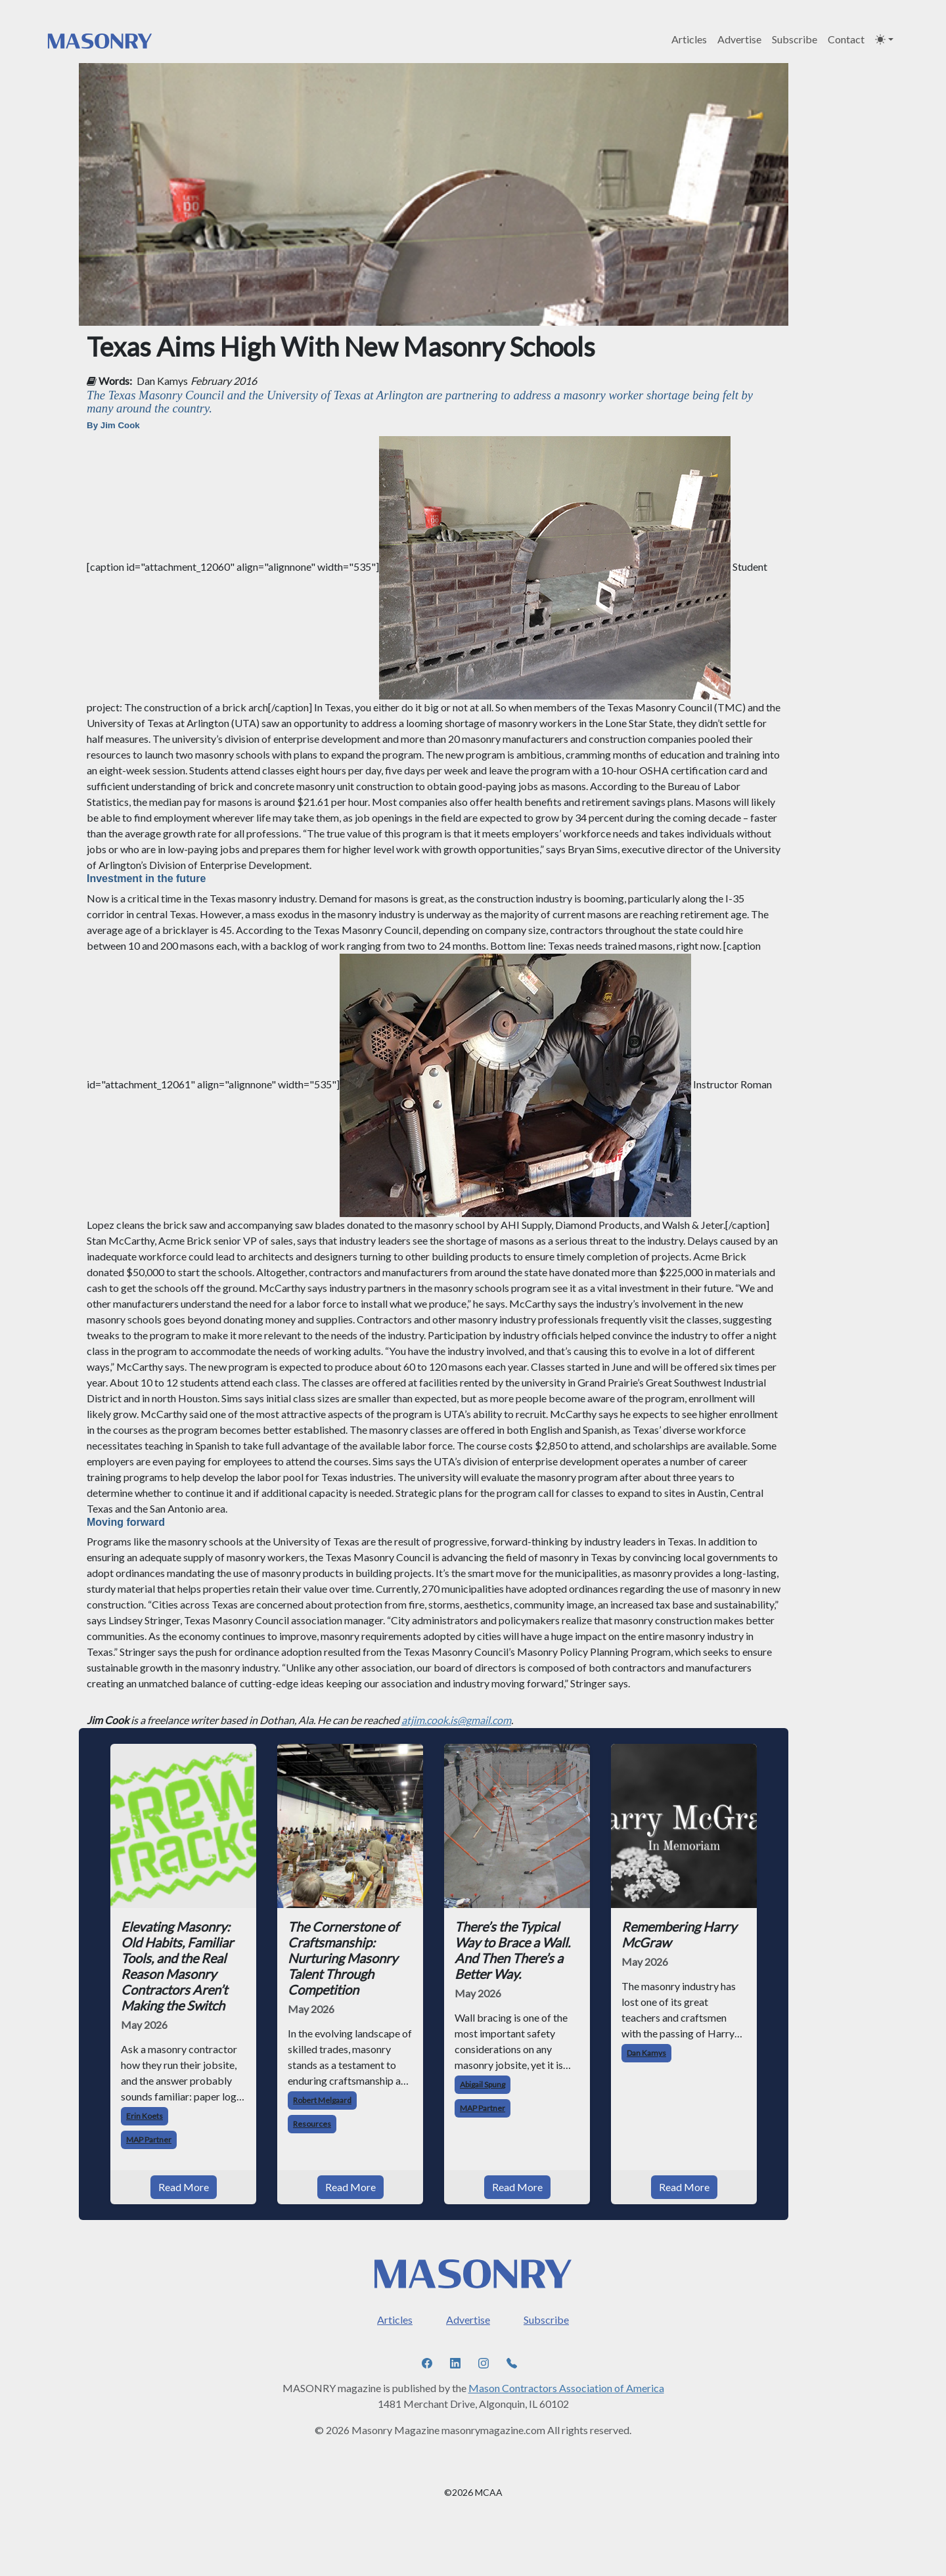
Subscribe (794, 39)
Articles (689, 39)
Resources (312, 2124)
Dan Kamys (162, 380)
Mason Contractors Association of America (566, 2388)
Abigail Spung (482, 2084)
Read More (183, 2187)
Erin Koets (144, 2116)
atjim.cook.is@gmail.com (456, 1720)
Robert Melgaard (322, 2100)
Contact (846, 39)
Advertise (739, 39)
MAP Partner (148, 2139)
